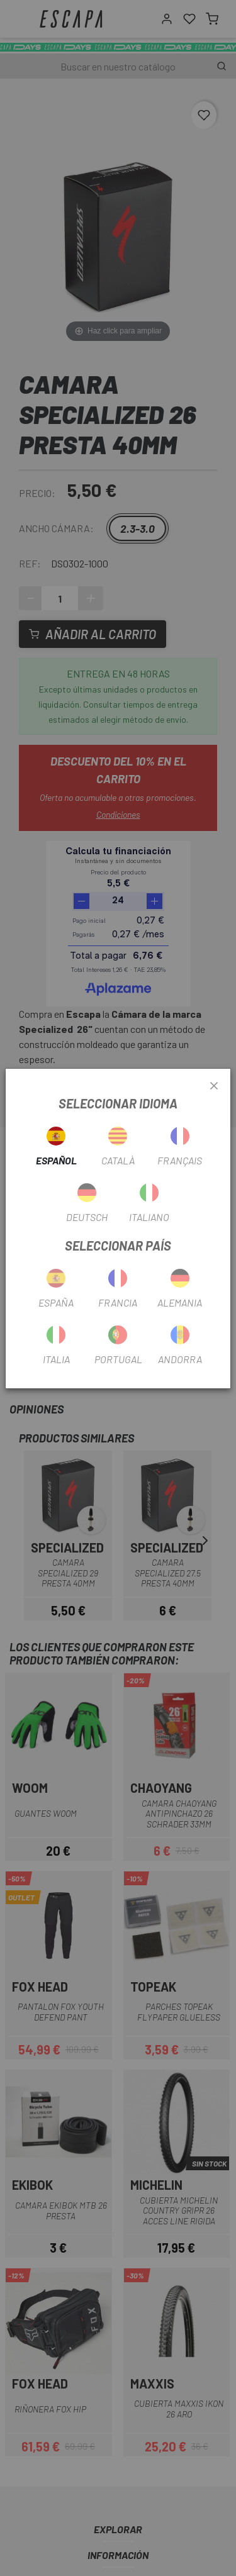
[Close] (214, 1086)
